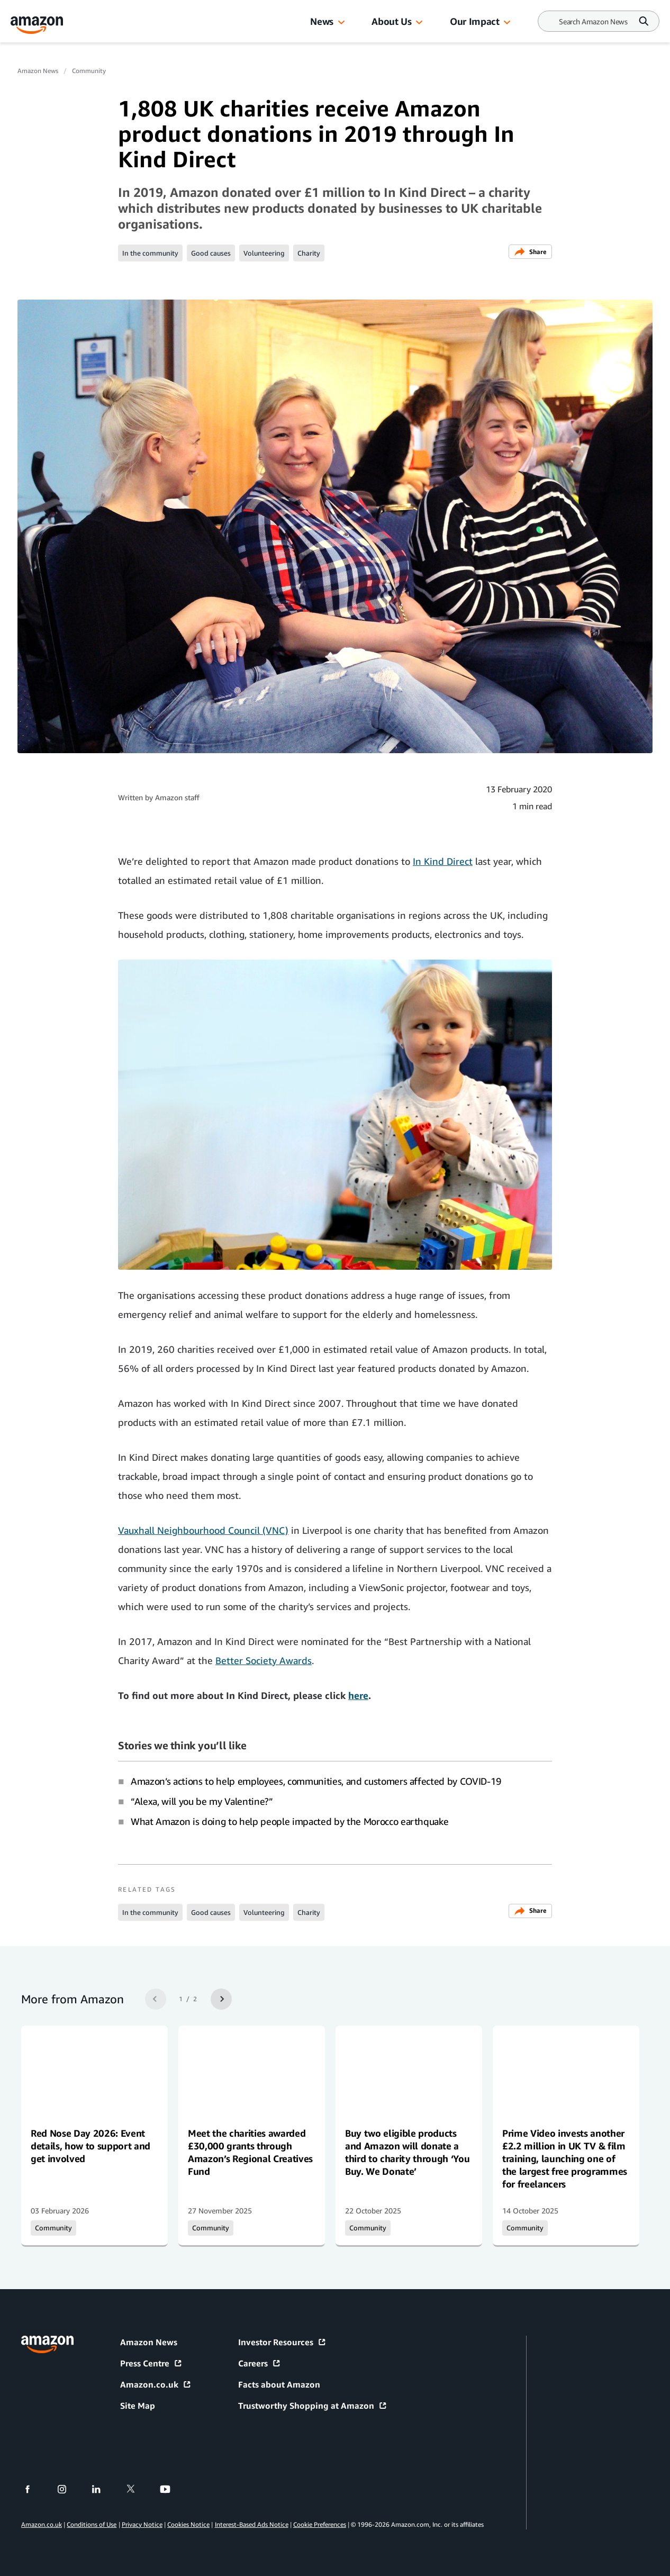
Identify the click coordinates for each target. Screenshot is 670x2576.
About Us (391, 21)
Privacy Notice (142, 2524)
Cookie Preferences (319, 2524)
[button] (341, 22)
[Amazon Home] (37, 25)
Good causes (211, 253)
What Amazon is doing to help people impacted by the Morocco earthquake (289, 1821)
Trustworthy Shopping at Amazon (312, 2405)
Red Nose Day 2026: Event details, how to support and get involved (90, 2145)
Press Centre (151, 2363)
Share (530, 251)
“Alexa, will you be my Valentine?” (202, 1801)
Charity (308, 253)
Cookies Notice (188, 2524)
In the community (150, 253)
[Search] (593, 21)
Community (89, 71)
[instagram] (69, 2489)
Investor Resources (282, 2342)
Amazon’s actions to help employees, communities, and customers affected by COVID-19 (316, 1781)
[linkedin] (103, 2489)
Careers (259, 2363)
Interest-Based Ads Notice (251, 2524)
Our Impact (474, 21)
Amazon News (37, 71)
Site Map (137, 2405)
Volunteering (264, 253)
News (321, 21)
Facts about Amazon (279, 2384)
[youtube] (172, 2489)
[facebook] (34, 2489)
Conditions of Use (91, 2524)
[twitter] (137, 2489)
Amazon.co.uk (156, 2384)
